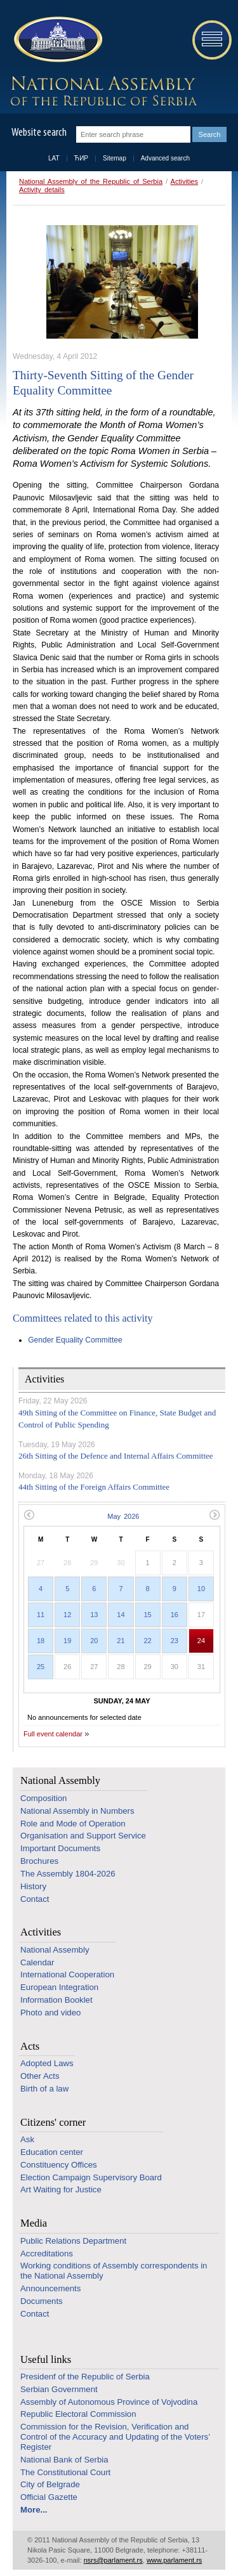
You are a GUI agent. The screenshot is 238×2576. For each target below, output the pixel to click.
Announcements (50, 2288)
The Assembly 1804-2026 (68, 1873)
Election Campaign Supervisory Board (91, 2177)
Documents (41, 2301)
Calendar (37, 1962)
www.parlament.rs (174, 2560)
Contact (34, 1899)
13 (94, 1614)
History (33, 1886)
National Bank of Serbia (64, 2459)
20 (94, 1640)
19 (67, 1640)
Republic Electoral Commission (78, 2414)
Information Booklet (56, 2000)
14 (120, 1614)
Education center (51, 2152)
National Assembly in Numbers (77, 1811)
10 (201, 1588)
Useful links (45, 2359)
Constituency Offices (58, 2164)
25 (40, 1666)
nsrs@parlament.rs (113, 2560)
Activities (184, 181)
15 (148, 1614)
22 (148, 1640)
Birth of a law (44, 2088)
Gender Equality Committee (75, 1340)
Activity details (42, 189)
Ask (27, 2139)
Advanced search (165, 158)
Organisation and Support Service (83, 1835)
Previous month (28, 1514)
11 (40, 1614)
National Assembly (60, 1780)
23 (174, 1640)
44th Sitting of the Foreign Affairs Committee (93, 1487)
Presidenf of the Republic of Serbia (85, 2376)
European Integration (59, 1987)
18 (40, 1640)
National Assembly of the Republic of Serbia (90, 181)
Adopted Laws (47, 2063)
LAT (54, 158)
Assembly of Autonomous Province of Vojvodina (108, 2402)
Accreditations (46, 2253)
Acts (29, 2046)
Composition (43, 1798)
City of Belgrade (50, 2484)
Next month (214, 1514)
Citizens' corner (53, 2122)
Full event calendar (53, 1734)
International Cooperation (67, 1974)
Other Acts (40, 2076)
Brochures (39, 1861)
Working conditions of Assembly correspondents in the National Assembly (113, 2270)
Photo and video (50, 2012)
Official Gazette (48, 2497)
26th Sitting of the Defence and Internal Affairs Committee (115, 1455)
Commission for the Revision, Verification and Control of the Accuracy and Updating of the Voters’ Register (115, 2437)
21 (120, 1640)
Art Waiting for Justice (61, 2189)
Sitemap (114, 158)
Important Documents (60, 1848)
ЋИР (81, 158)
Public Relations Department (73, 2241)
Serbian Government (59, 2389)
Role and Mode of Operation (73, 1823)
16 (174, 1614)
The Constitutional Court (65, 2472)
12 (67, 1614)
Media (33, 2223)
